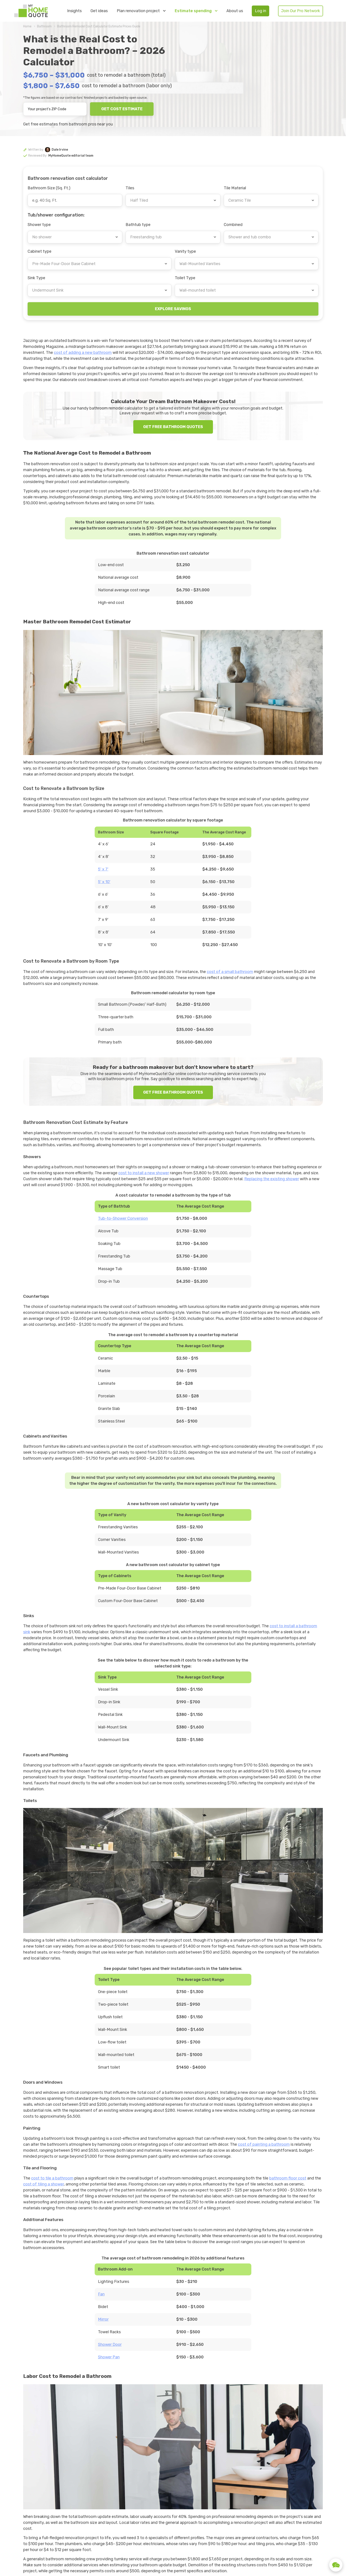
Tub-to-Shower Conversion (123, 1218)
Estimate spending (196, 10)
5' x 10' (104, 881)
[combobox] (173, 200)
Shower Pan (109, 2357)
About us (234, 11)
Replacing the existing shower (271, 1178)
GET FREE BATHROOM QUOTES (173, 426)
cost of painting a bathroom (264, 2144)
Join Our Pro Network (300, 10)
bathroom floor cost (287, 2178)
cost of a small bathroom (230, 971)
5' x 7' (103, 869)
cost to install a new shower (143, 1172)
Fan (101, 2294)
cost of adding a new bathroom (83, 352)
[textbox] (139, 200)
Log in (260, 10)
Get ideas (99, 11)
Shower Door (110, 2344)
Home (27, 26)
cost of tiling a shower (43, 2184)
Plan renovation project (141, 10)
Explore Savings (173, 308)
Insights (74, 11)
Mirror (103, 2319)
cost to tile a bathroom (52, 2178)
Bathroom (44, 26)
